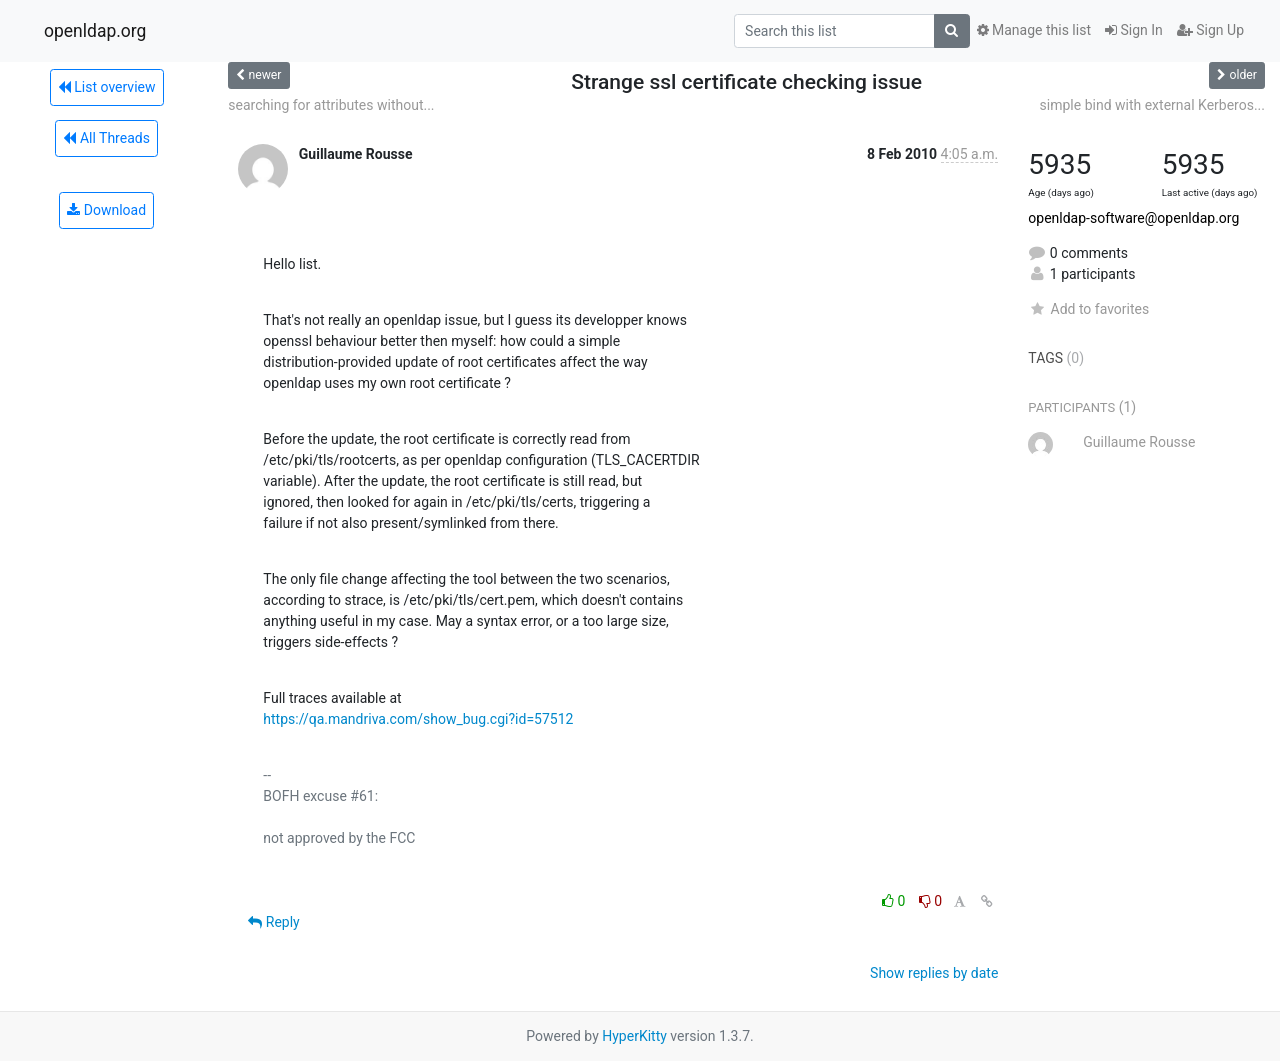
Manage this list (1034, 30)
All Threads (106, 138)
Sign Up (1210, 30)
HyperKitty (634, 1036)
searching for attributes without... (331, 105)
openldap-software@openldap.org (1133, 218)
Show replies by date (934, 973)
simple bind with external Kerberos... (1152, 105)
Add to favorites (1088, 309)
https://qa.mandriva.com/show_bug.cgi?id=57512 (418, 719)
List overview (107, 87)
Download (106, 210)
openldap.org (95, 31)
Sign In (1134, 30)
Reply (273, 922)
